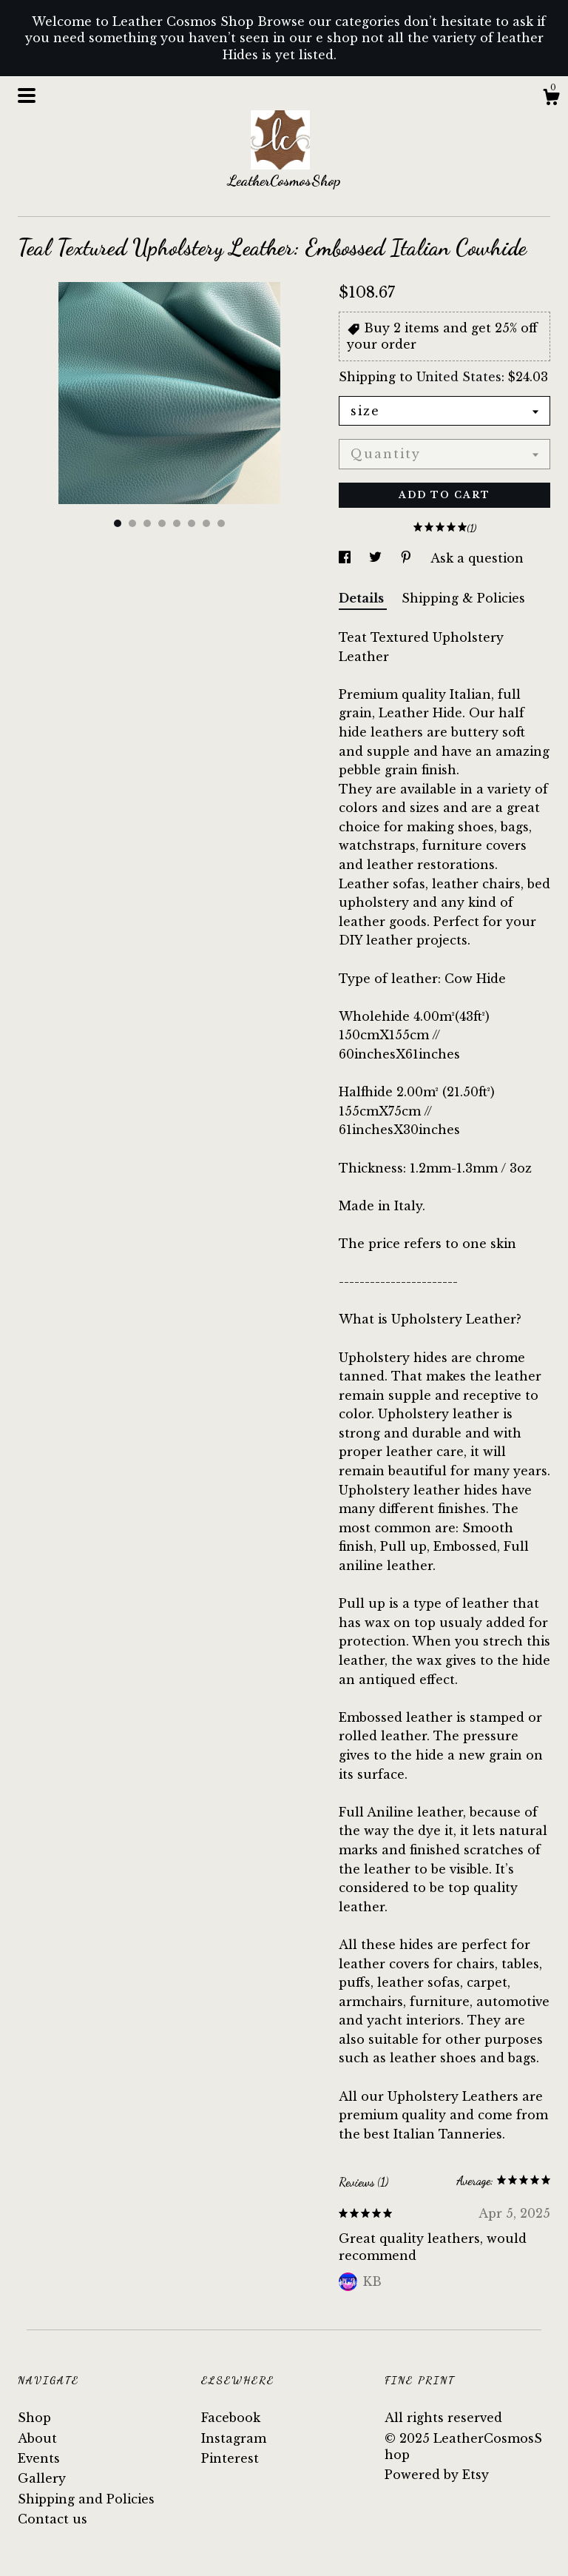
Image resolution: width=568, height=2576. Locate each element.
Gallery (42, 2478)
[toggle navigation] (27, 95)
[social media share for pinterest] (408, 558)
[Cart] (551, 99)
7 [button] (206, 523)
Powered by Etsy (437, 2474)
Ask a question (477, 558)
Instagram (233, 2438)
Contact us (52, 2519)
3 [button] (147, 523)
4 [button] (162, 523)
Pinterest (230, 2458)
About (37, 2438)
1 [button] (117, 523)
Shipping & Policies (463, 598)
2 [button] (132, 523)
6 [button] (191, 523)
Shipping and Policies (86, 2499)
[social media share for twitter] (377, 558)
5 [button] (176, 523)
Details (363, 598)
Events (39, 2458)
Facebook (230, 2417)
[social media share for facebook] (346, 558)
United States (458, 376)
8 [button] (221, 523)
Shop (34, 2417)
